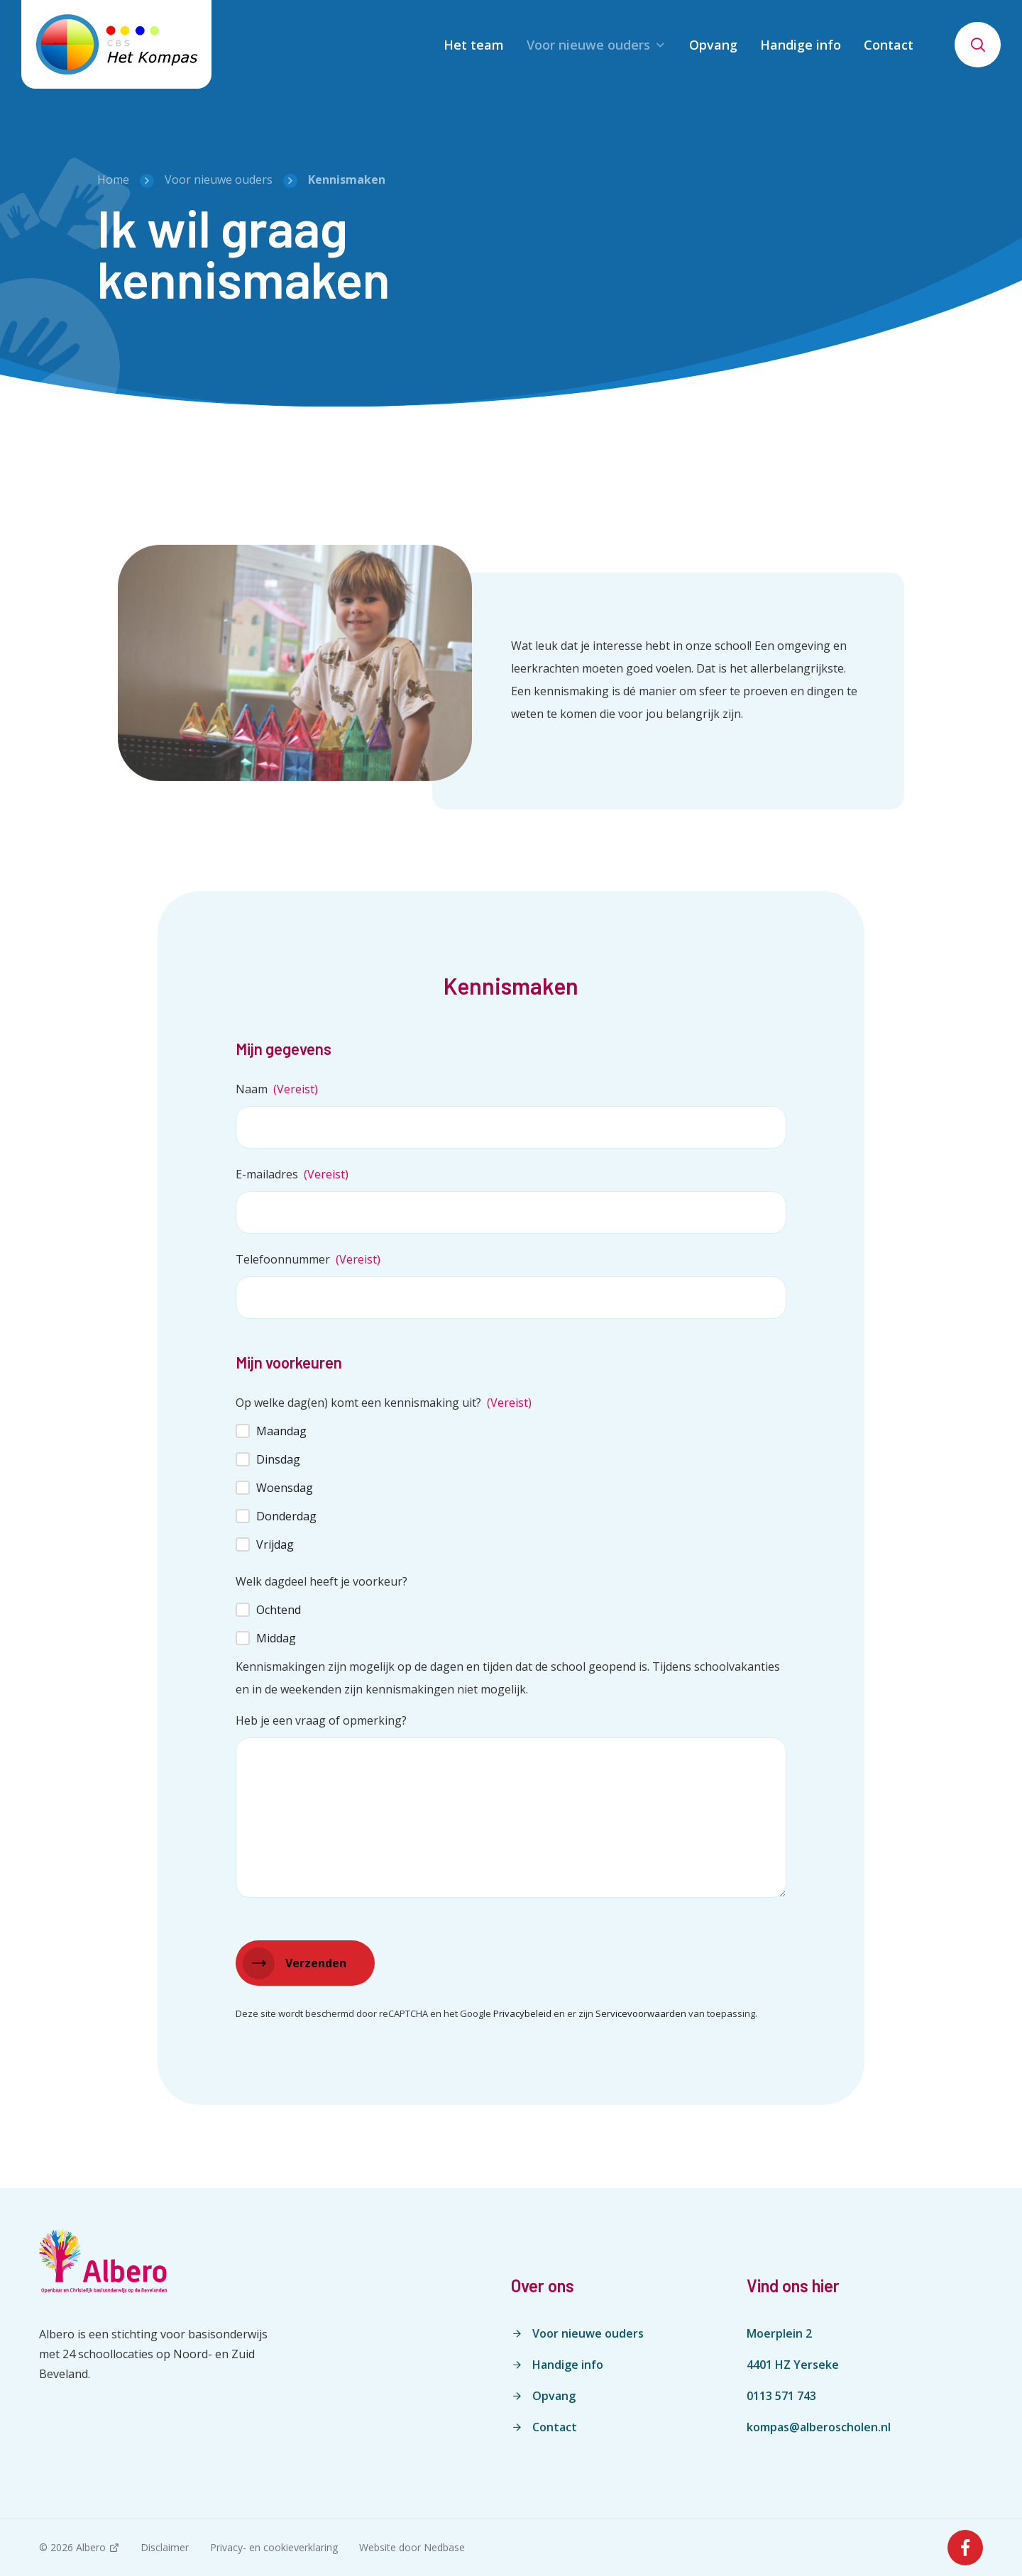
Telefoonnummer (308, 1259)
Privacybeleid (522, 2013)
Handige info (800, 44)
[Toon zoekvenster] (978, 44)
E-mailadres (292, 1174)
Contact (888, 44)
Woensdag (284, 1488)
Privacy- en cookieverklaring (274, 2547)
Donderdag (286, 1516)
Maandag (281, 1431)
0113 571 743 (781, 2396)
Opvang (713, 44)
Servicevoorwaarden (640, 2013)
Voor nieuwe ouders (588, 44)
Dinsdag (278, 1459)
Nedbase (444, 2547)
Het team (474, 44)
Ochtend (278, 1610)
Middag (276, 1638)
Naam (277, 1089)
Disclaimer (165, 2547)
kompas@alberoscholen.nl (819, 2427)
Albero (91, 2547)
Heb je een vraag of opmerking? (321, 1720)
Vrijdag (275, 1544)
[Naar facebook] (965, 2547)
